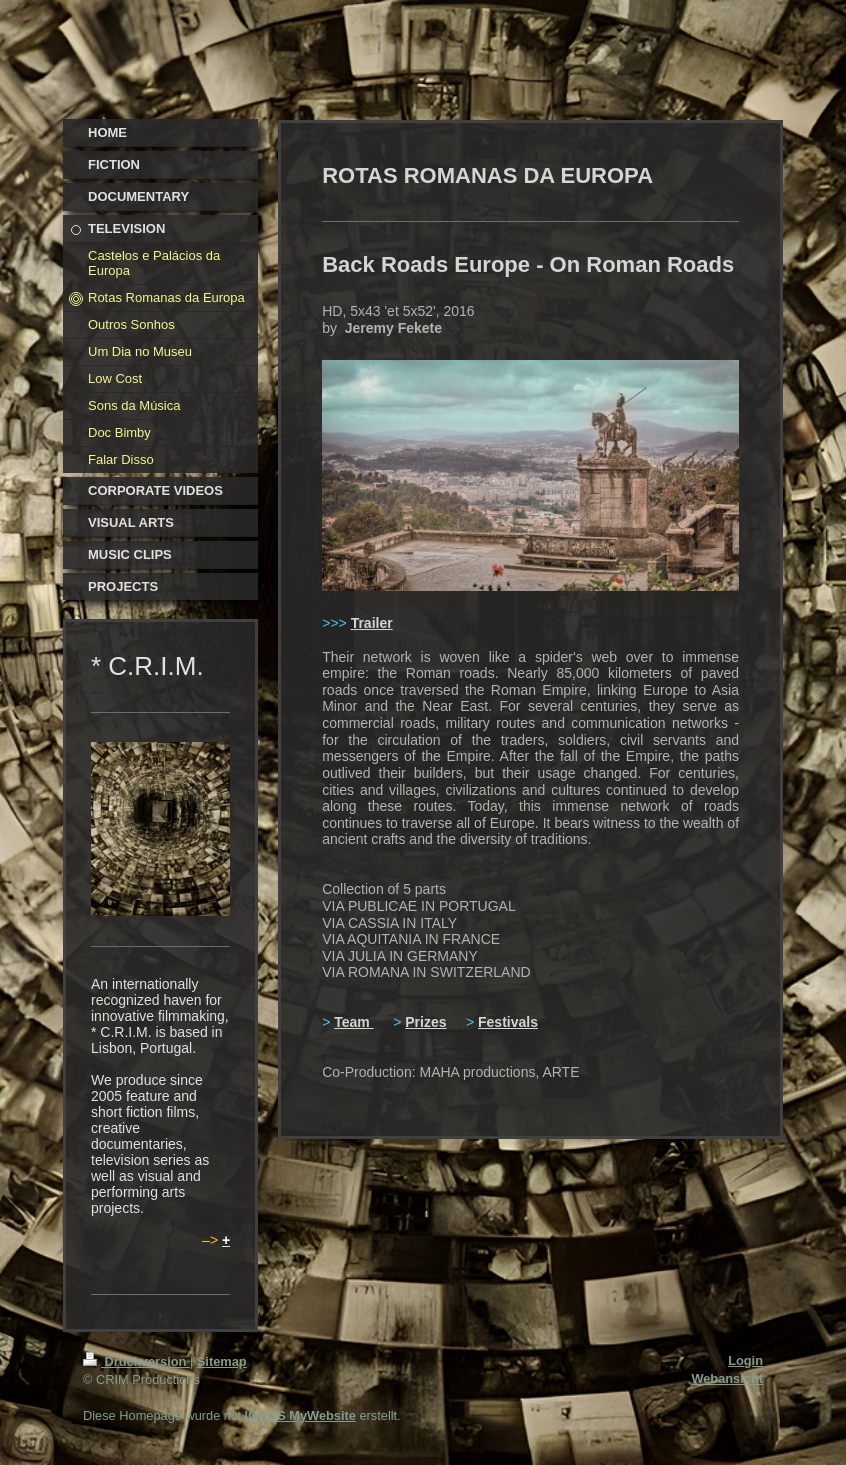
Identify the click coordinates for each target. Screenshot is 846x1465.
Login (745, 1360)
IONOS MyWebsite (299, 1415)
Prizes (425, 1022)
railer (375, 623)
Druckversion (136, 1361)
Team (353, 1022)
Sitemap (222, 1361)
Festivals (508, 1022)
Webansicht (727, 1378)
